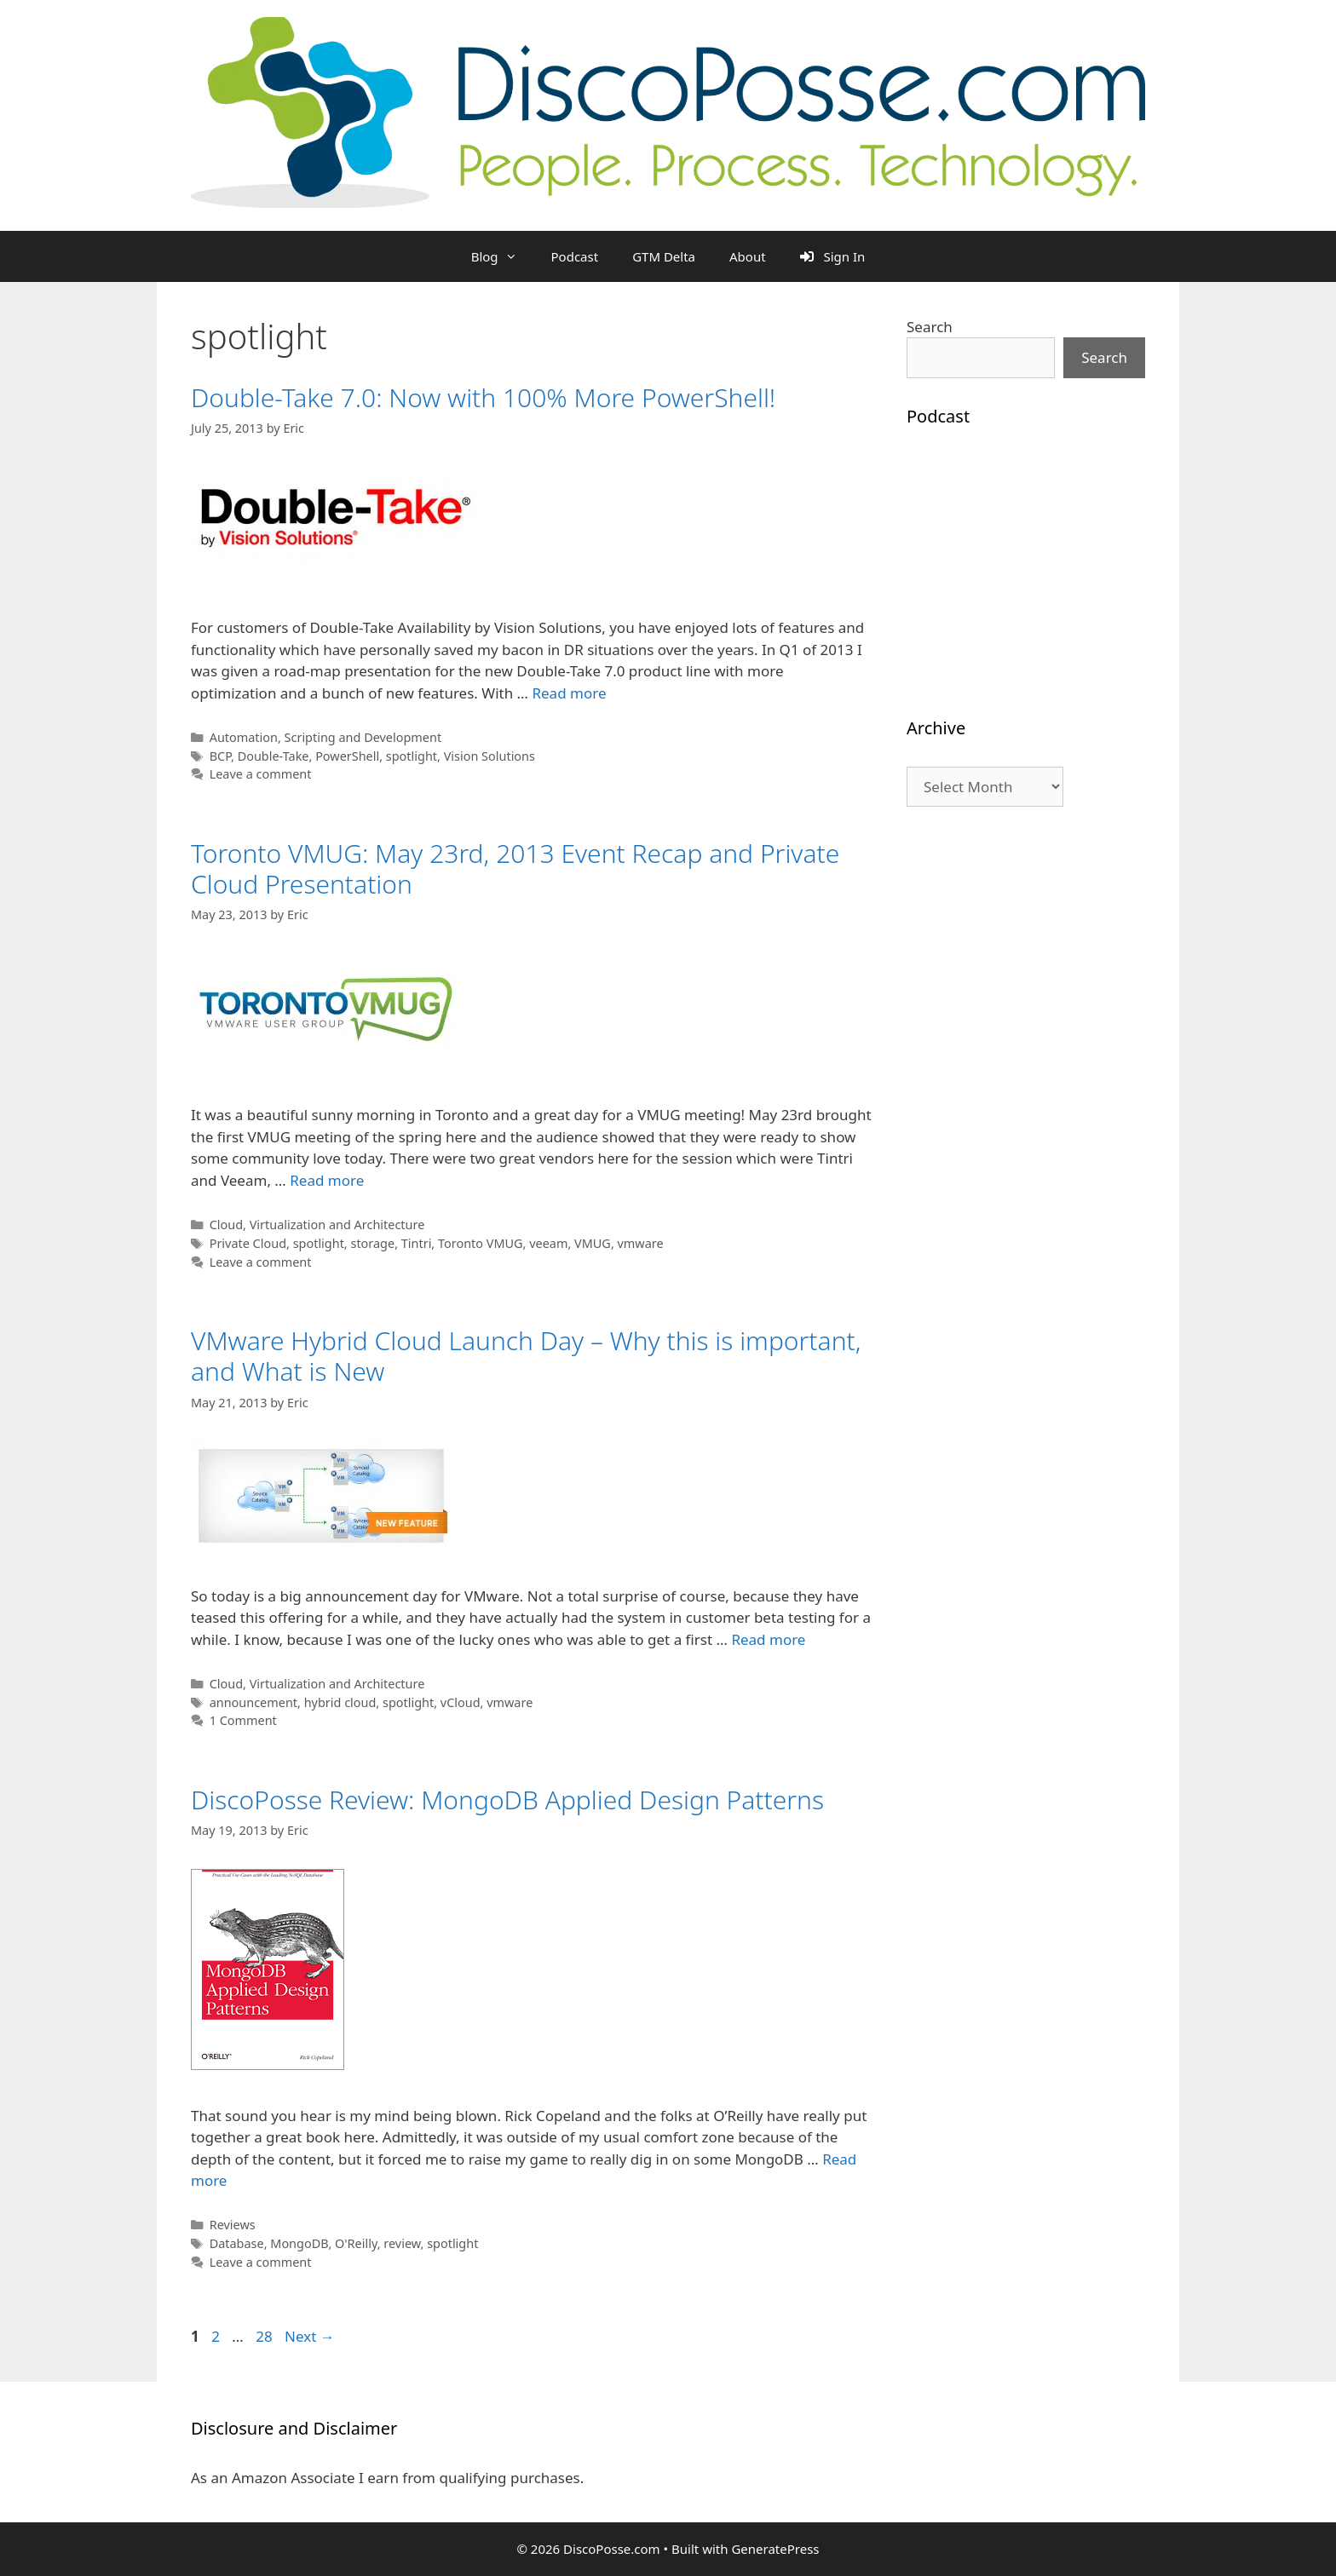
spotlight (411, 756)
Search (930, 326)
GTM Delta (663, 256)
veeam (548, 1243)
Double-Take (273, 756)
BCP (220, 756)
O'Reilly (356, 2243)
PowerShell (347, 756)
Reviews (233, 2225)
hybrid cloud (340, 1702)
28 (265, 2336)
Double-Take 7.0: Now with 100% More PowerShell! (483, 397)
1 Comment (243, 1720)
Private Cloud (248, 1243)
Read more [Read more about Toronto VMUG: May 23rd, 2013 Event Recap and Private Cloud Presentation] (327, 1180)
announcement (253, 1702)
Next (310, 2336)
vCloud (461, 1702)
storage (372, 1243)
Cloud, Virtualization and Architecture (317, 1224)
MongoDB (299, 2243)
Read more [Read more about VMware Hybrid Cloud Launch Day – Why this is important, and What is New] (768, 1639)
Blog (502, 256)
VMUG (592, 1243)
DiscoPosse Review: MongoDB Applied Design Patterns (507, 1799)
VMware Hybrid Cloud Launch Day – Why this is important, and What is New (526, 1356)
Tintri (416, 1243)
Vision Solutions (489, 756)
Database (237, 2243)
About (747, 256)
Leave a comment (261, 774)
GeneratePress (775, 2548)
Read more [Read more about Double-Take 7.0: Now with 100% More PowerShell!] (569, 693)
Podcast (575, 256)
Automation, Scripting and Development (325, 737)
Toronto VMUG (480, 1243)
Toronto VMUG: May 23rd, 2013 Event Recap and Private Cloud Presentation (515, 868)
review (401, 2243)
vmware (641, 1243)
